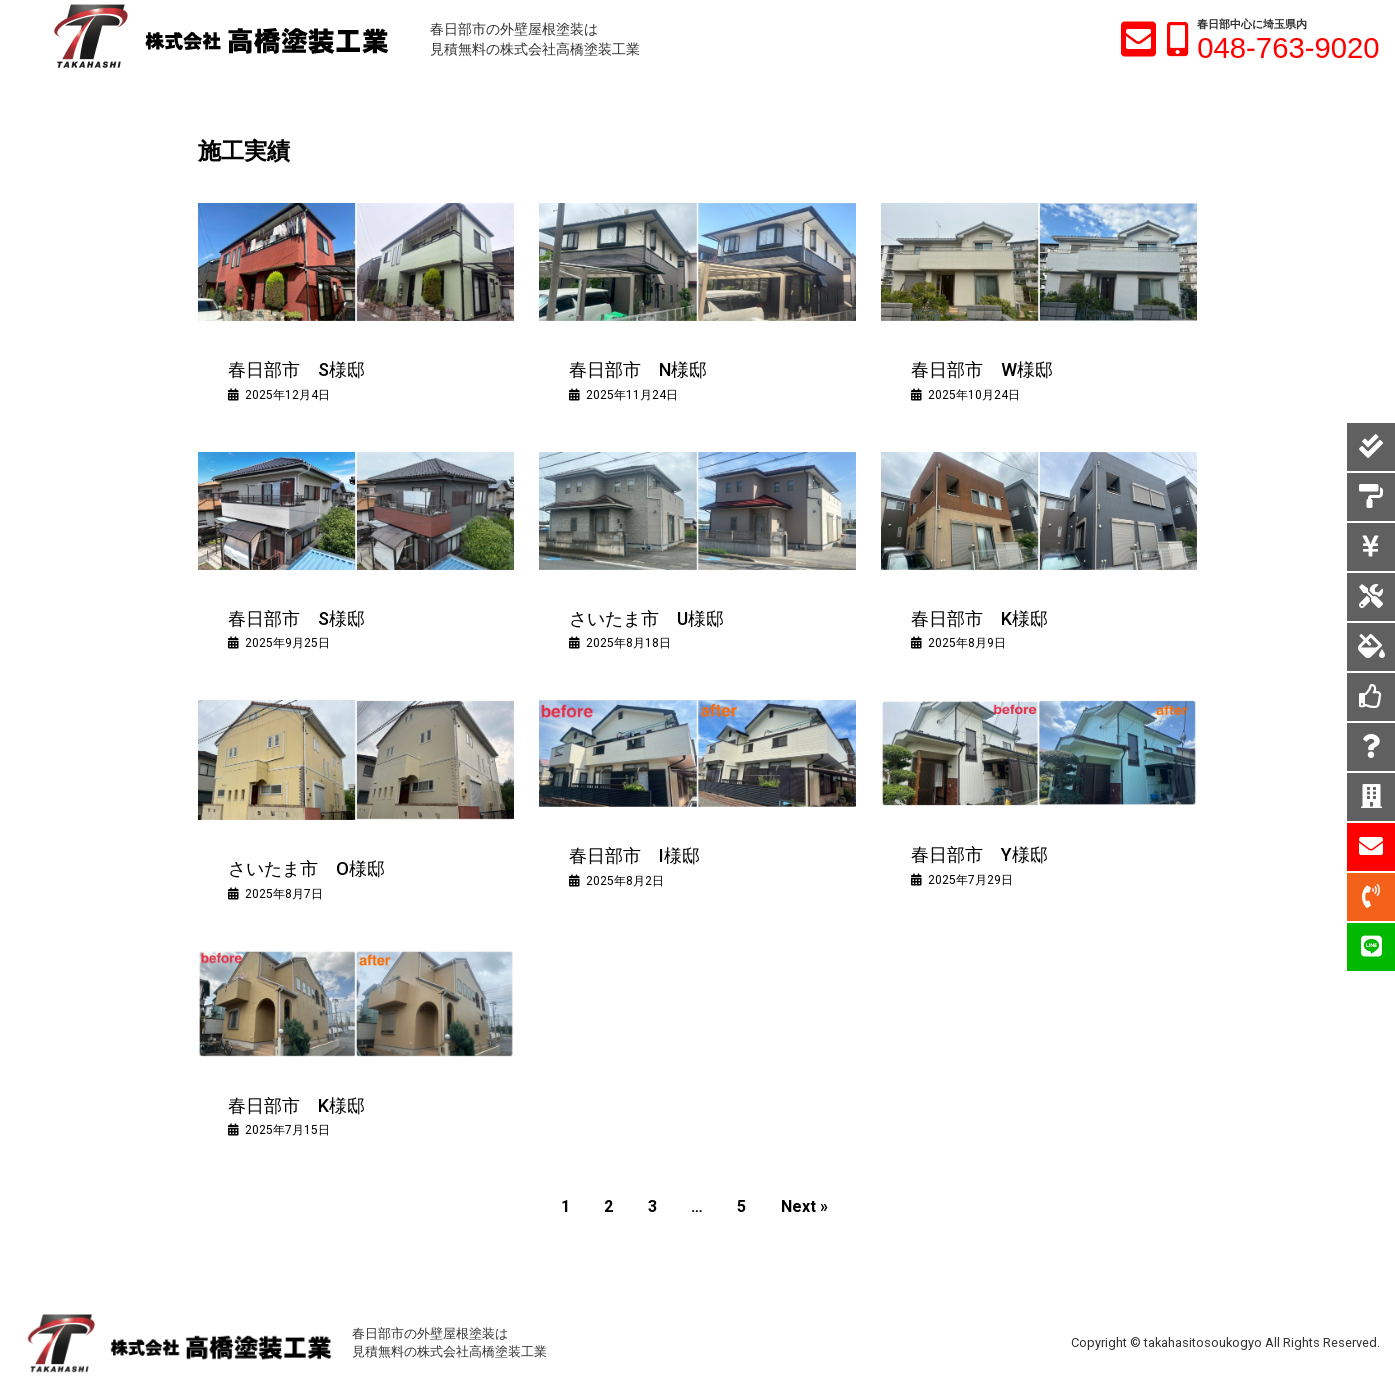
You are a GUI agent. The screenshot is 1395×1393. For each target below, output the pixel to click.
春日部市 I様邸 (634, 855)
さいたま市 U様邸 (646, 618)
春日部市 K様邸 (979, 618)
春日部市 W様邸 (982, 369)
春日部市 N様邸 (638, 369)
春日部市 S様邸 (296, 369)
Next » (804, 1206)
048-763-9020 (1288, 47)
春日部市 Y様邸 (979, 854)
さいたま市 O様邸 (306, 868)
